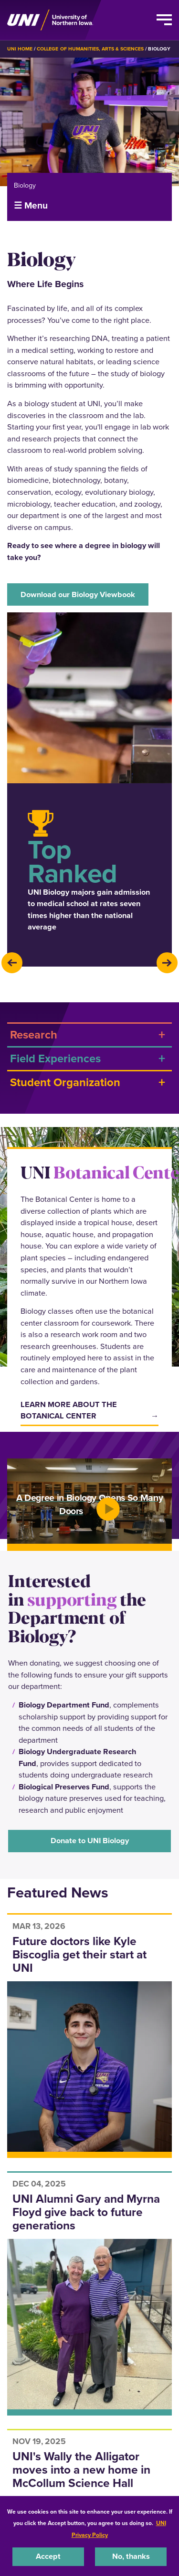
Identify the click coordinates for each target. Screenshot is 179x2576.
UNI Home (19, 48)
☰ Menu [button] (31, 205)
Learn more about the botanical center (69, 1410)
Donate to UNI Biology (90, 1841)
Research (33, 1034)
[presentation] (11, 962)
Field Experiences (55, 1058)
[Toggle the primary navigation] (164, 20)
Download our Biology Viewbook (78, 594)
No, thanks (131, 2556)
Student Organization (65, 1082)
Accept (48, 2556)
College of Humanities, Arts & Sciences (90, 48)
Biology (25, 185)
